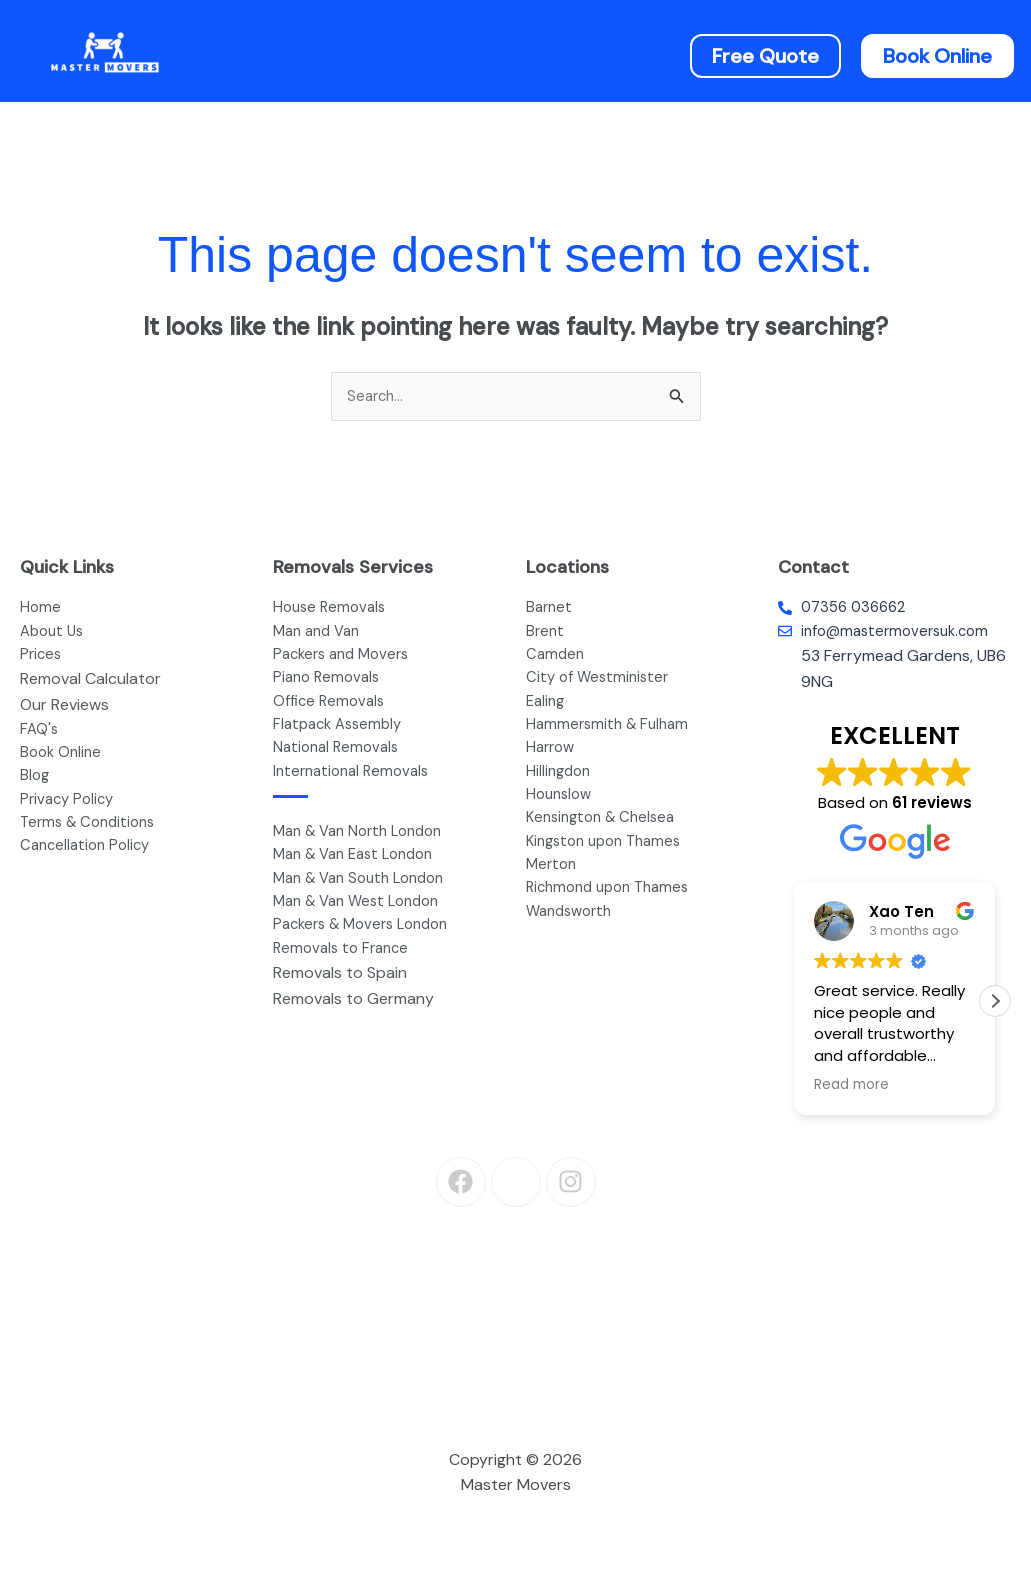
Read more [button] (851, 1092)
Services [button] (498, 55)
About (389, 55)
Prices (618, 55)
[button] (503, 55)
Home (292, 55)
